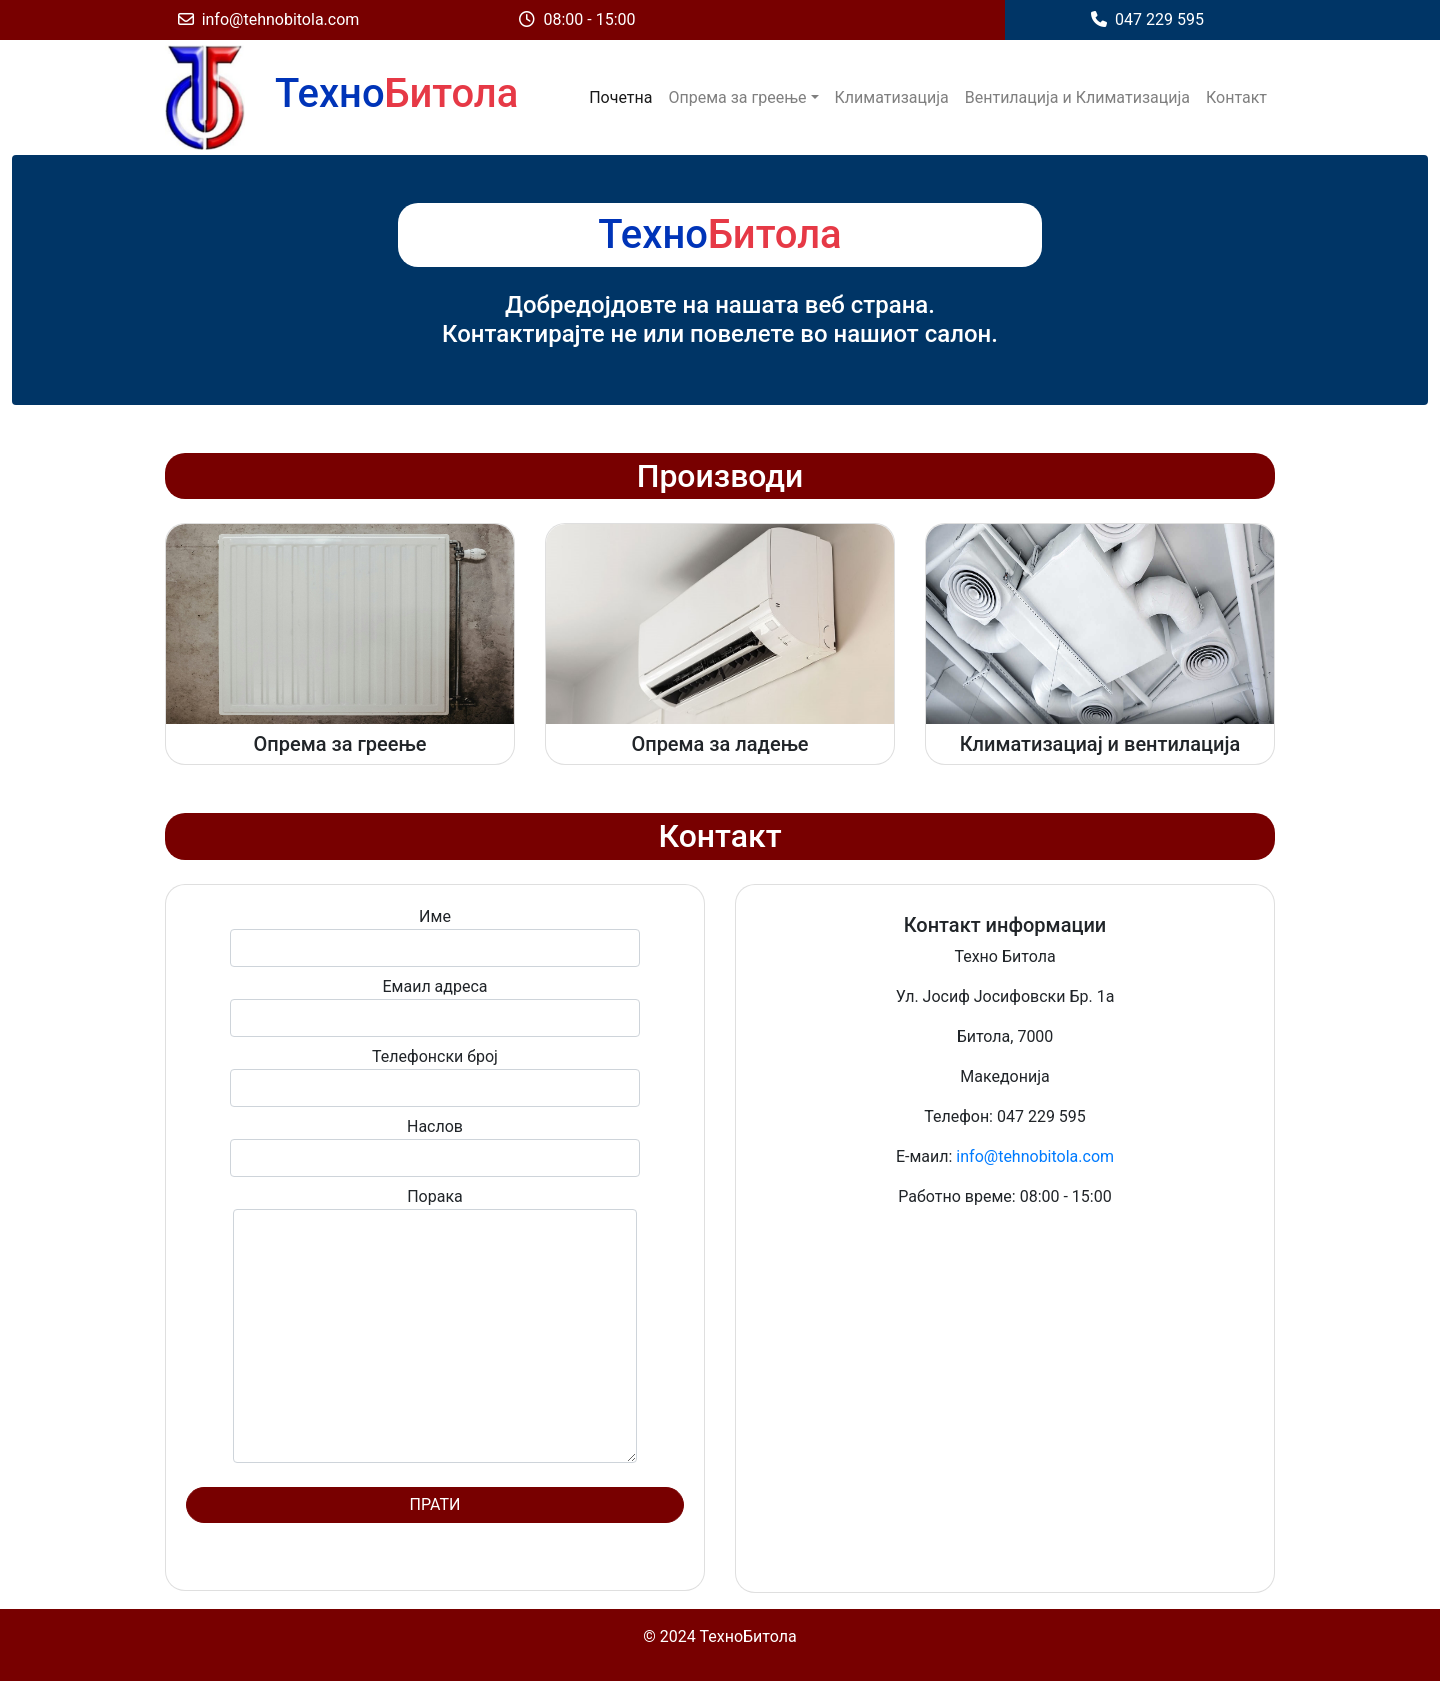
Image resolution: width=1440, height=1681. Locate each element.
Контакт (1236, 97)
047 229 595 (1147, 19)
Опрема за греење (737, 97)
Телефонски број (435, 1077)
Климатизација (892, 97)
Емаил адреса (435, 1007)
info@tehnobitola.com (269, 19)
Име (435, 937)
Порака (435, 1325)
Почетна (620, 97)
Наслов (435, 1147)
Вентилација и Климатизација (1077, 97)
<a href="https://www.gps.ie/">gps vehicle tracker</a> (1005, 1395)
